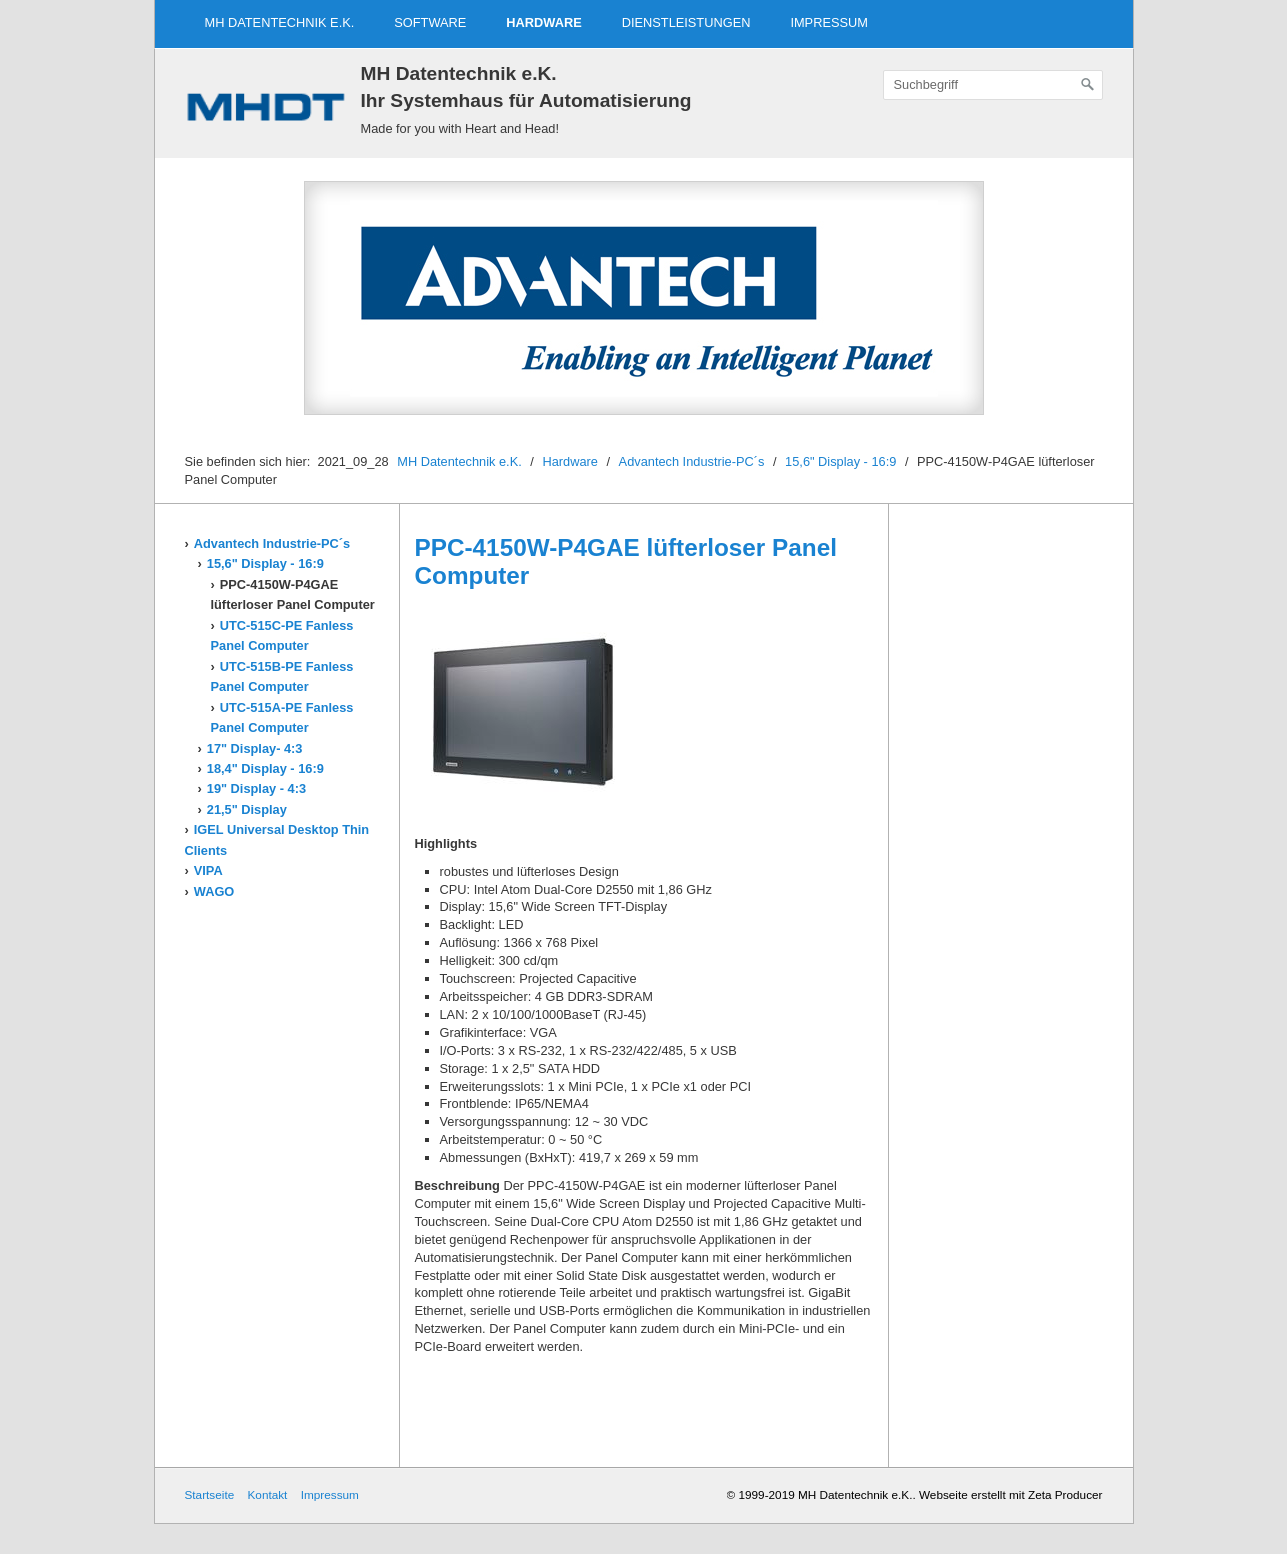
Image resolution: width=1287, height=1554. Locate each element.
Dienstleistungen (686, 22)
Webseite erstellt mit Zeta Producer (1011, 1494)
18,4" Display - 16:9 (265, 768)
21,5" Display (247, 809)
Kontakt (267, 1494)
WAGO (214, 891)
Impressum (829, 22)
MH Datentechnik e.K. (280, 22)
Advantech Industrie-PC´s (692, 461)
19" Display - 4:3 (256, 788)
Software (430, 22)
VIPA (208, 870)
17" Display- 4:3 (255, 748)
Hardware (543, 22)
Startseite (210, 1494)
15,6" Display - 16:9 (840, 461)
